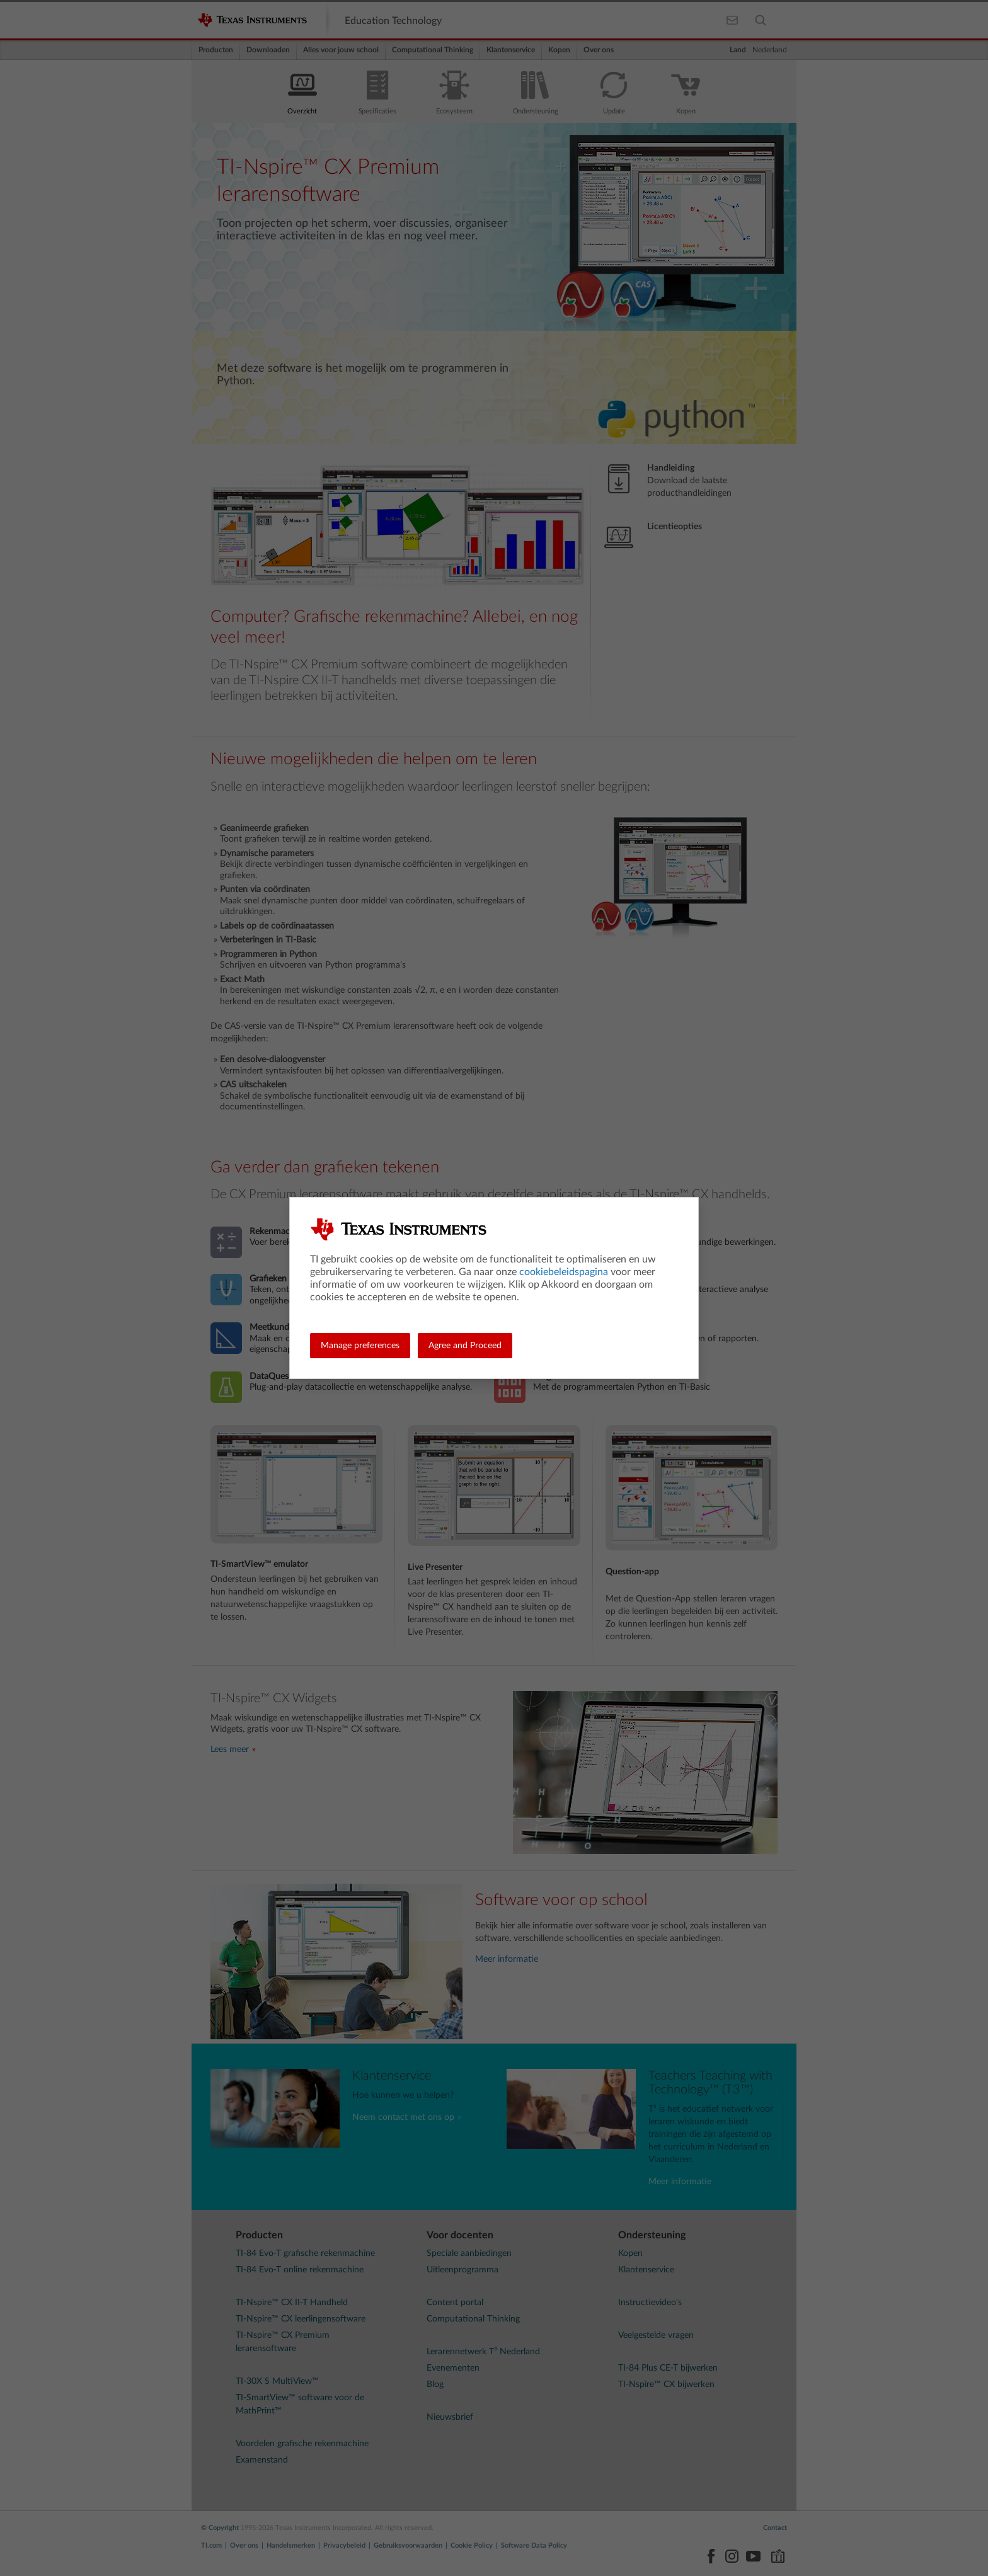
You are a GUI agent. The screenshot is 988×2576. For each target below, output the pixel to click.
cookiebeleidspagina (563, 1272)
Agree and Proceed (465, 1345)
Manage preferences (360, 1345)
